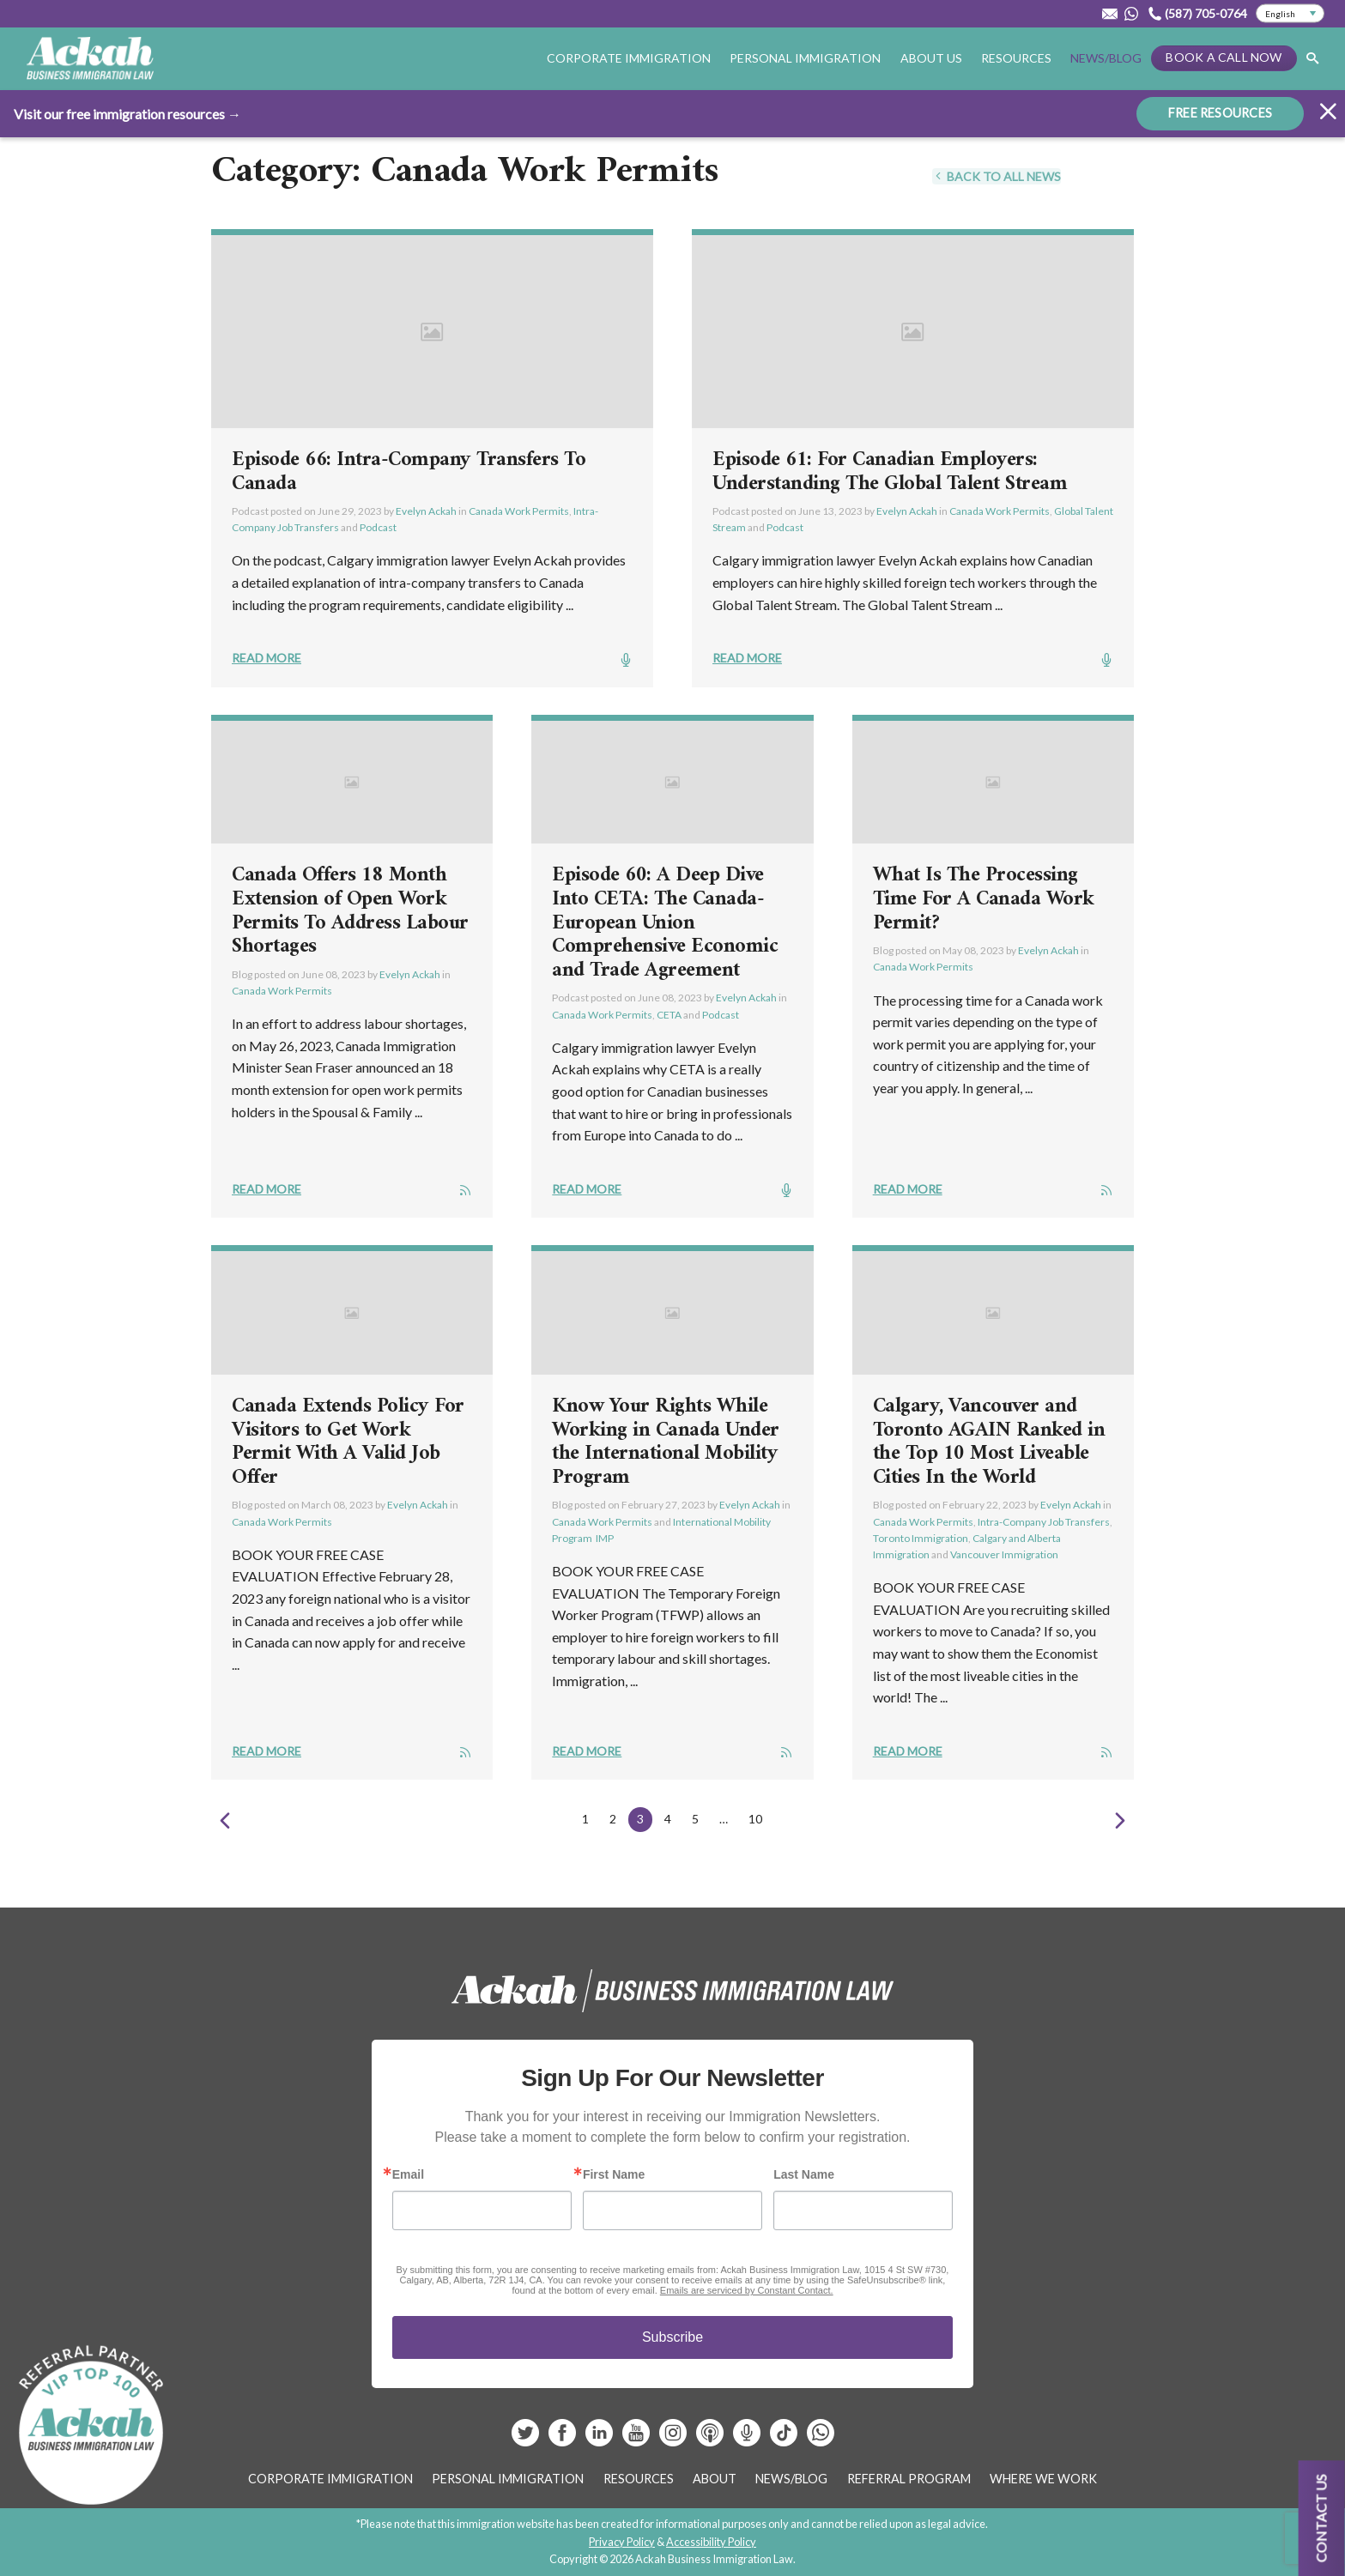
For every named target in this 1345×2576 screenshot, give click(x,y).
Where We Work (1043, 2478)
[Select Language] (1290, 13)
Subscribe (672, 2337)
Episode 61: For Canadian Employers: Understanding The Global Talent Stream (889, 472)
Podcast (378, 527)
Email (408, 2174)
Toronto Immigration (920, 1538)
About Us (931, 58)
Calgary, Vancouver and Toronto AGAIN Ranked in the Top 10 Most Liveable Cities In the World (989, 1442)
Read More (266, 657)
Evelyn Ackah (426, 511)
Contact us (1321, 2518)
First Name (614, 2174)
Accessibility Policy (711, 2542)
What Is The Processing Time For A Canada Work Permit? (983, 898)
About (714, 2478)
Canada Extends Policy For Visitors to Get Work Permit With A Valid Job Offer (348, 1442)
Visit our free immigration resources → (127, 113)
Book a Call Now (1223, 57)
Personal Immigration (805, 58)
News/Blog (1106, 58)
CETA (669, 1014)
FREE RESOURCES (1220, 112)
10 (755, 1818)
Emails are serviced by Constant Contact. (746, 2290)
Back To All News (996, 176)
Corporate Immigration (629, 58)
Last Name (803, 2174)
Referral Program (909, 2478)
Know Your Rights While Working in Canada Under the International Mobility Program (665, 1442)
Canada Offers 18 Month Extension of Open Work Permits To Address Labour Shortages (350, 910)
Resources (1016, 58)
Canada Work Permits (519, 511)
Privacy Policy (622, 2542)
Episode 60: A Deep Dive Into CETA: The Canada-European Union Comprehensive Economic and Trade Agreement (665, 922)
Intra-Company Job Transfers (1044, 1521)
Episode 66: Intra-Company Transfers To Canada (408, 472)
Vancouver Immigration (1004, 1554)
